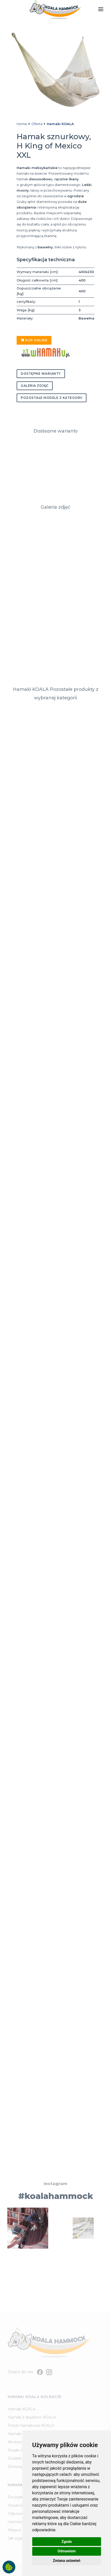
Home (22, 124)
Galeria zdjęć (35, 386)
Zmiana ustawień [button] (66, 2561)
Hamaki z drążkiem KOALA (32, 2417)
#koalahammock (55, 2222)
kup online (34, 340)
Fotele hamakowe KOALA (31, 2425)
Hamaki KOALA (60, 124)
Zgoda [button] (67, 2542)
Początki (15, 2497)
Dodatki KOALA (22, 2458)
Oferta (36, 124)
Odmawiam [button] (67, 2551)
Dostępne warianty (41, 373)
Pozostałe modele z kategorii (51, 398)
